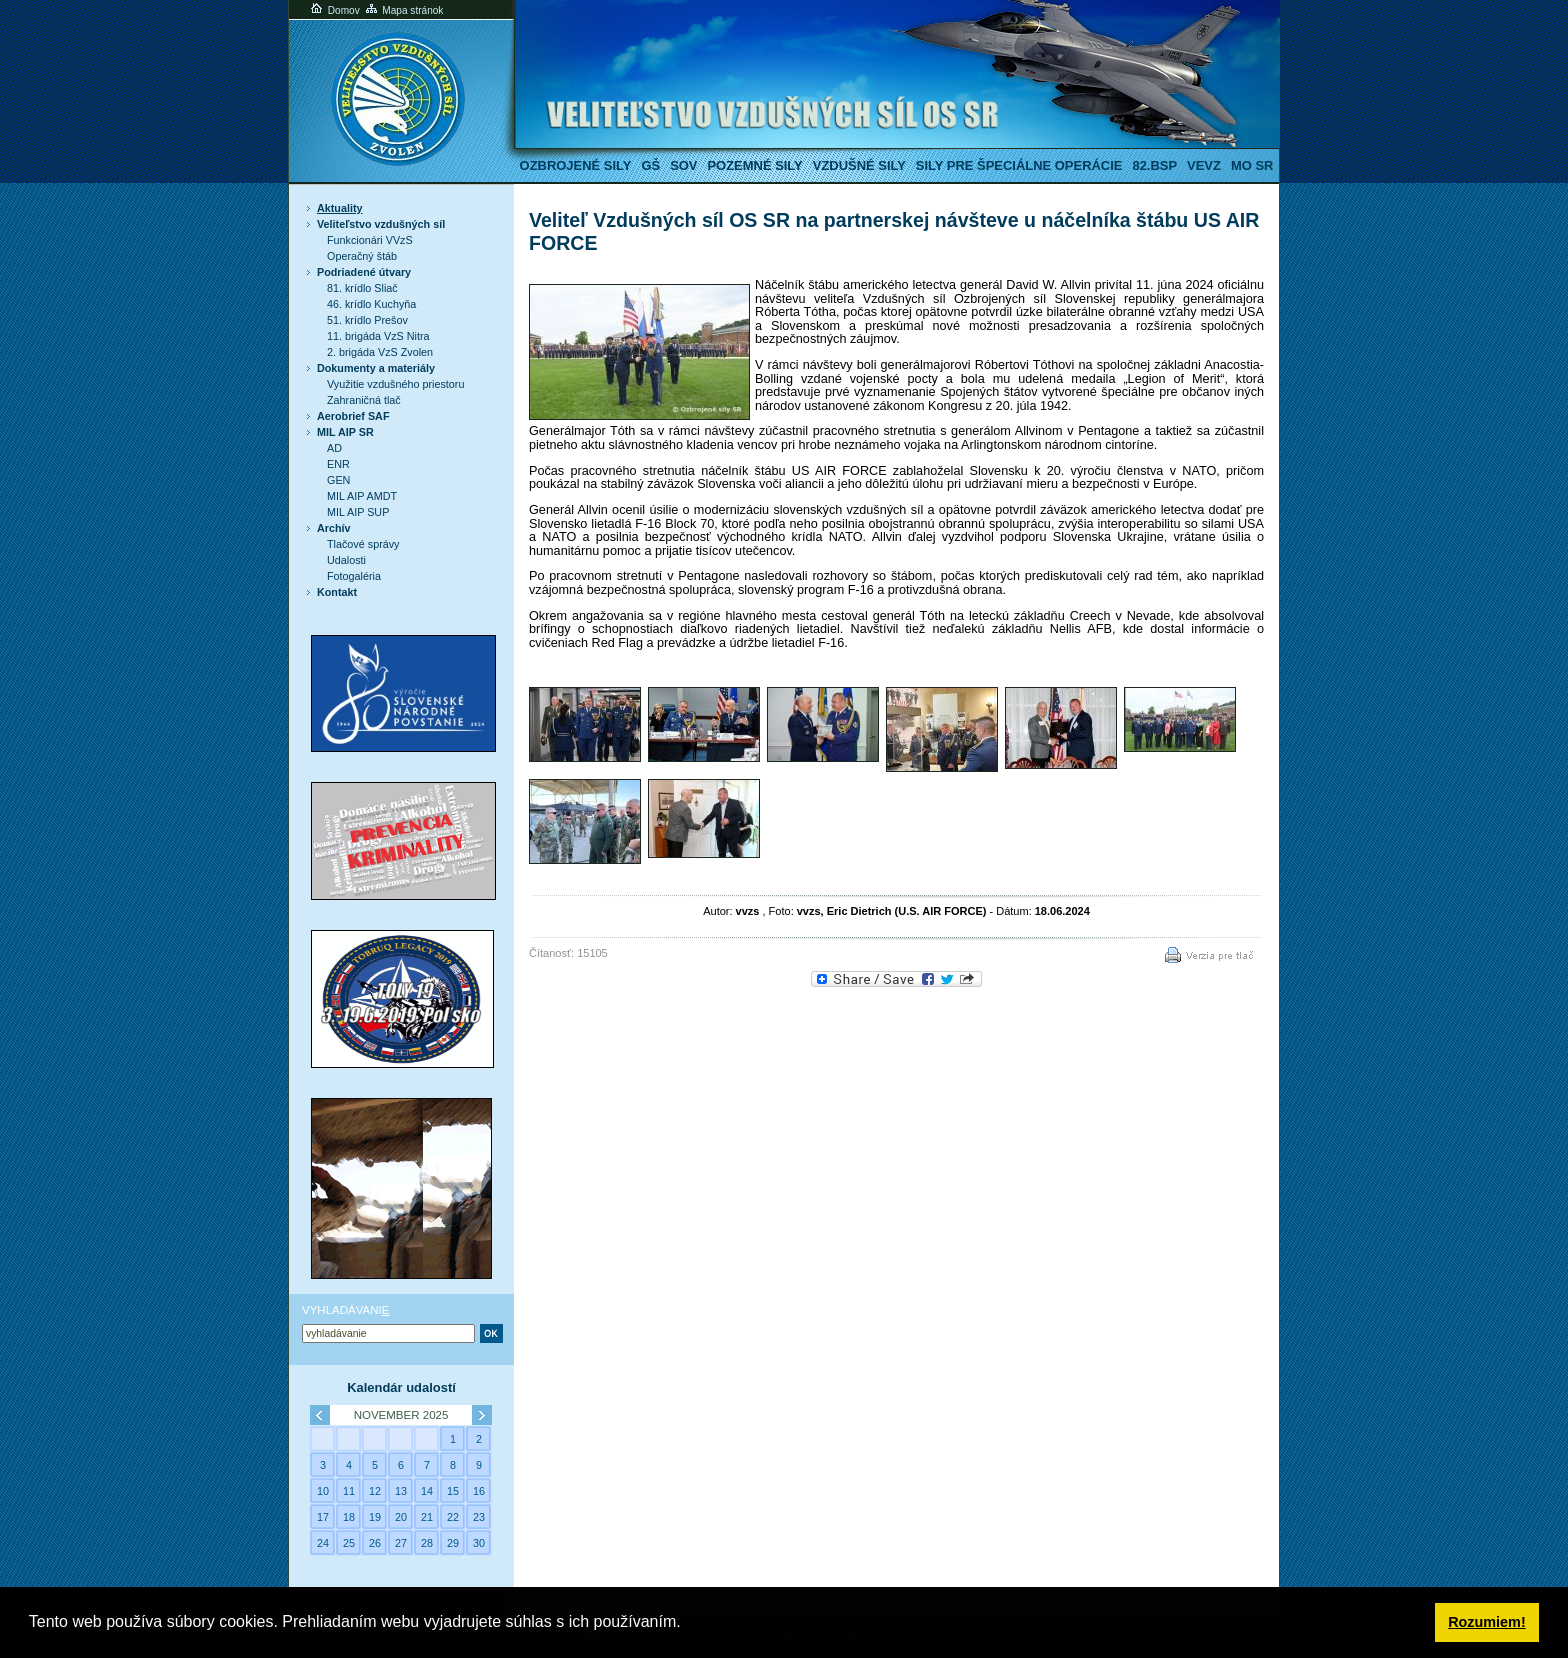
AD (334, 448)
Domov (334, 10)
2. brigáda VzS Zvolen (380, 352)
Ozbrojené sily (576, 165)
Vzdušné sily (859, 165)
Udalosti (346, 560)
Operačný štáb (362, 256)
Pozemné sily (754, 165)
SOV (683, 165)
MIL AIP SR (345, 432)
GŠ (650, 165)
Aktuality (340, 208)
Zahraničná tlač (364, 400)
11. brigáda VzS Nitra (378, 336)
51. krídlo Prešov (367, 320)
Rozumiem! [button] (1487, 1622)
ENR (338, 464)
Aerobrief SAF (353, 416)
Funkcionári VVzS (370, 240)
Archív (334, 528)
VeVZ (1204, 165)
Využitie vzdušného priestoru (395, 384)
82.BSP (1154, 165)
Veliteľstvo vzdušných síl (381, 224)
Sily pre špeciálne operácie (1019, 165)
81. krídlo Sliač (362, 288)
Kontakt (337, 592)
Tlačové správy (363, 544)
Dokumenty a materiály (376, 368)
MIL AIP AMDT (362, 496)
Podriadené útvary (364, 272)
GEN (338, 480)
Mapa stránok (403, 10)
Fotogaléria (354, 576)
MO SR (1252, 165)
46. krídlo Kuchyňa (371, 304)
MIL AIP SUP (358, 512)
